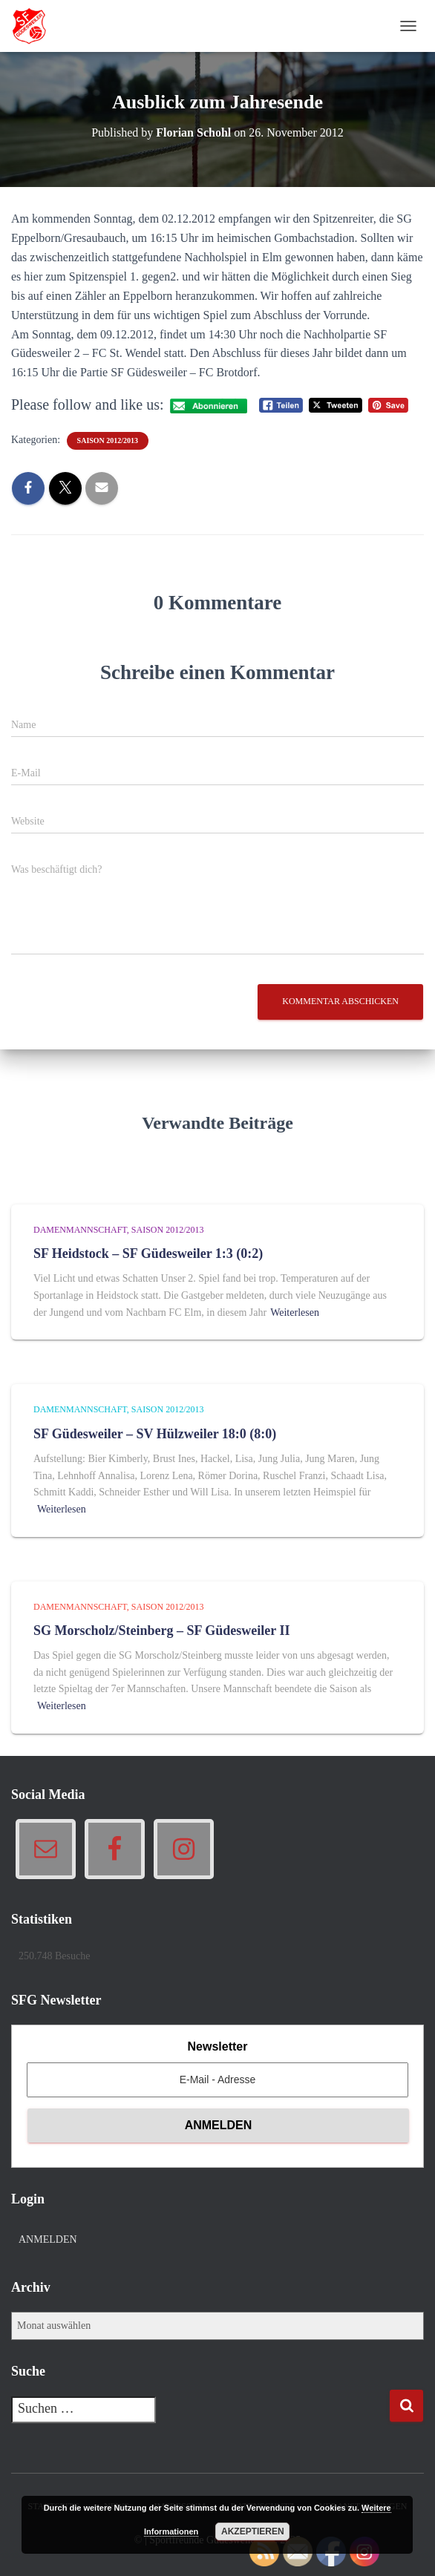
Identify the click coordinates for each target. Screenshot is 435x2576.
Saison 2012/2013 (108, 440)
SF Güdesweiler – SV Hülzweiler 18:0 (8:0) (154, 1433)
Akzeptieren (252, 2531)
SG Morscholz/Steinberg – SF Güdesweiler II (161, 1630)
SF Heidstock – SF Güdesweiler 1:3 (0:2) (148, 1253)
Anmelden (48, 2239)
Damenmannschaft (80, 1230)
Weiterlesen (294, 1312)
